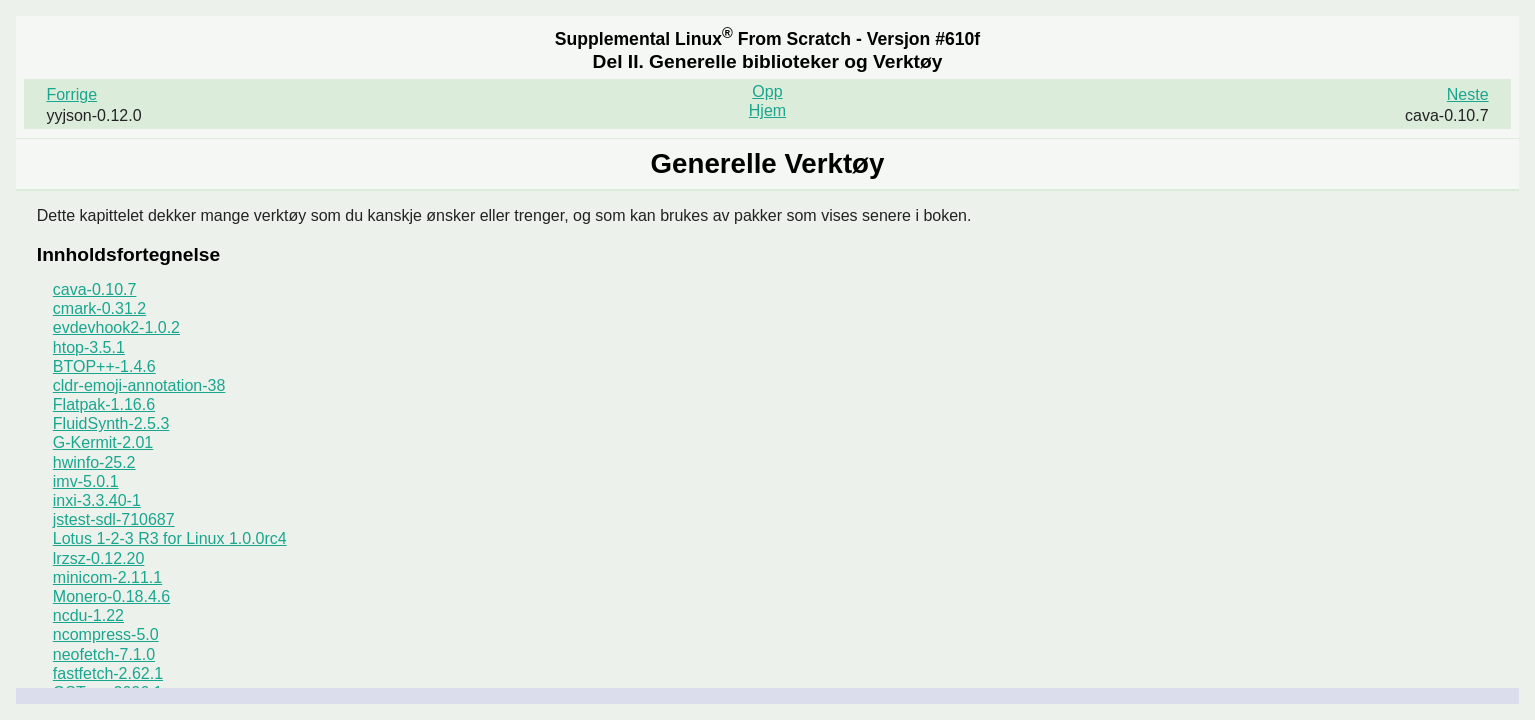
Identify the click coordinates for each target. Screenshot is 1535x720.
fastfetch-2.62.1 (108, 673)
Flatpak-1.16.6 (104, 404)
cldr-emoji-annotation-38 (139, 385)
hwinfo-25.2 (94, 462)
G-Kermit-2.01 (103, 442)
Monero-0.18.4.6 (111, 596)
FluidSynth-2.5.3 (111, 423)
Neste (1468, 94)
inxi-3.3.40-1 (97, 500)
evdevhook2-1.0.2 (116, 327)
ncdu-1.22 (88, 615)
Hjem (767, 110)
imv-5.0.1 (86, 481)
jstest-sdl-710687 (114, 519)
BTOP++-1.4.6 (104, 366)
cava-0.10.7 (95, 289)
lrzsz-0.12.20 (99, 558)
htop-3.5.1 (89, 347)
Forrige (71, 94)
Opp (767, 91)
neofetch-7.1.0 (104, 654)
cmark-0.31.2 (99, 308)
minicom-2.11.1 (107, 577)
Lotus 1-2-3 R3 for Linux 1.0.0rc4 (170, 538)
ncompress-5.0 (106, 634)
